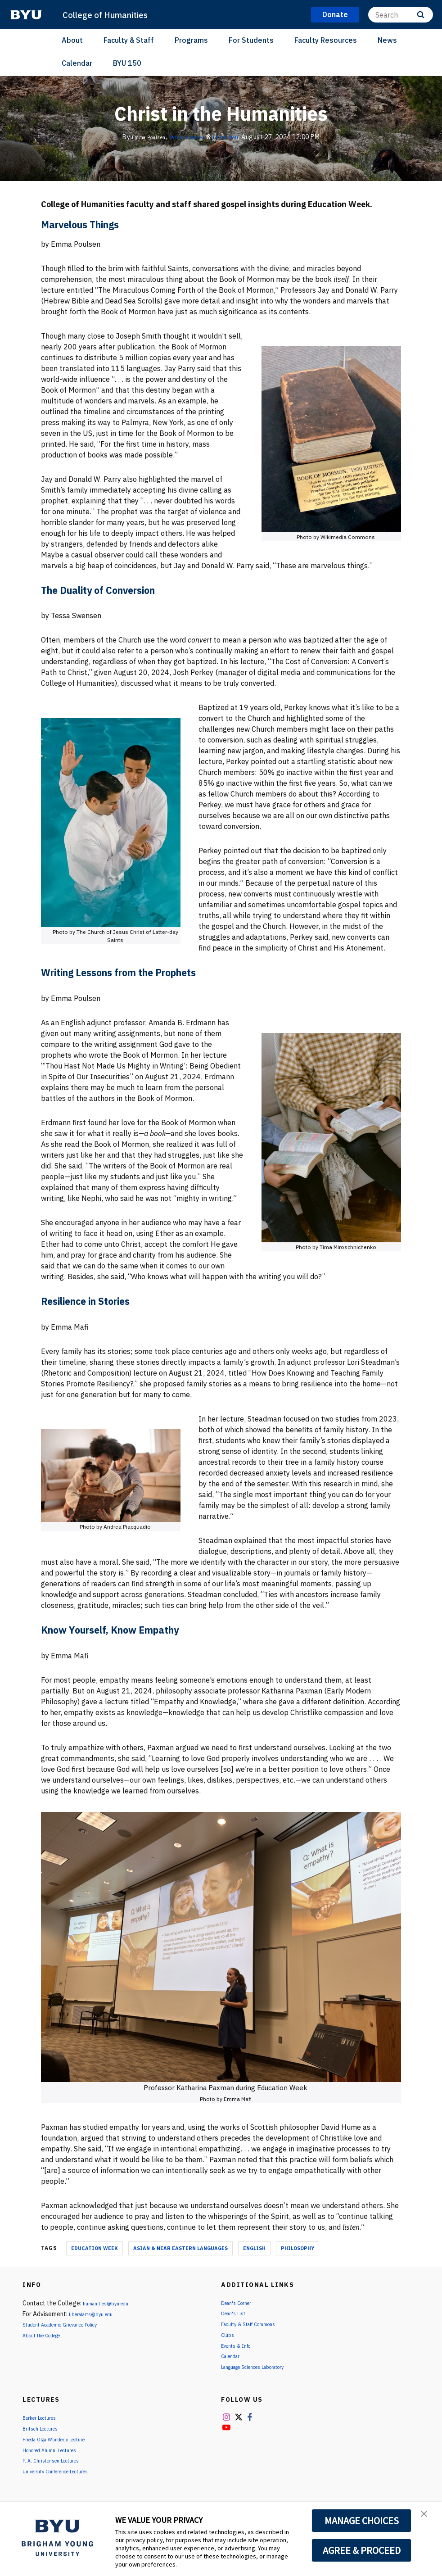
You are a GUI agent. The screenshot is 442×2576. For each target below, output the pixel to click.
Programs (191, 40)
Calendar (77, 63)
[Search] (400, 15)
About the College (48, 2335)
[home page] (26, 14)
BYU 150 (127, 63)
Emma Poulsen (139, 137)
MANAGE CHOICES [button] (362, 2520)
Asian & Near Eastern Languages (180, 2248)
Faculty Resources (325, 40)
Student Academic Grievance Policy (72, 2324)
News (387, 40)
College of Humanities (111, 14)
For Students (251, 40)
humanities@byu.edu (111, 2303)
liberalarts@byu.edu (97, 2314)
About (72, 40)
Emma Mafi (235, 136)
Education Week (94, 2248)
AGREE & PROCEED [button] (362, 2550)
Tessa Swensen (187, 136)
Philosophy (297, 2248)
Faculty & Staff (129, 40)
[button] (427, 2518)
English (254, 2248)
